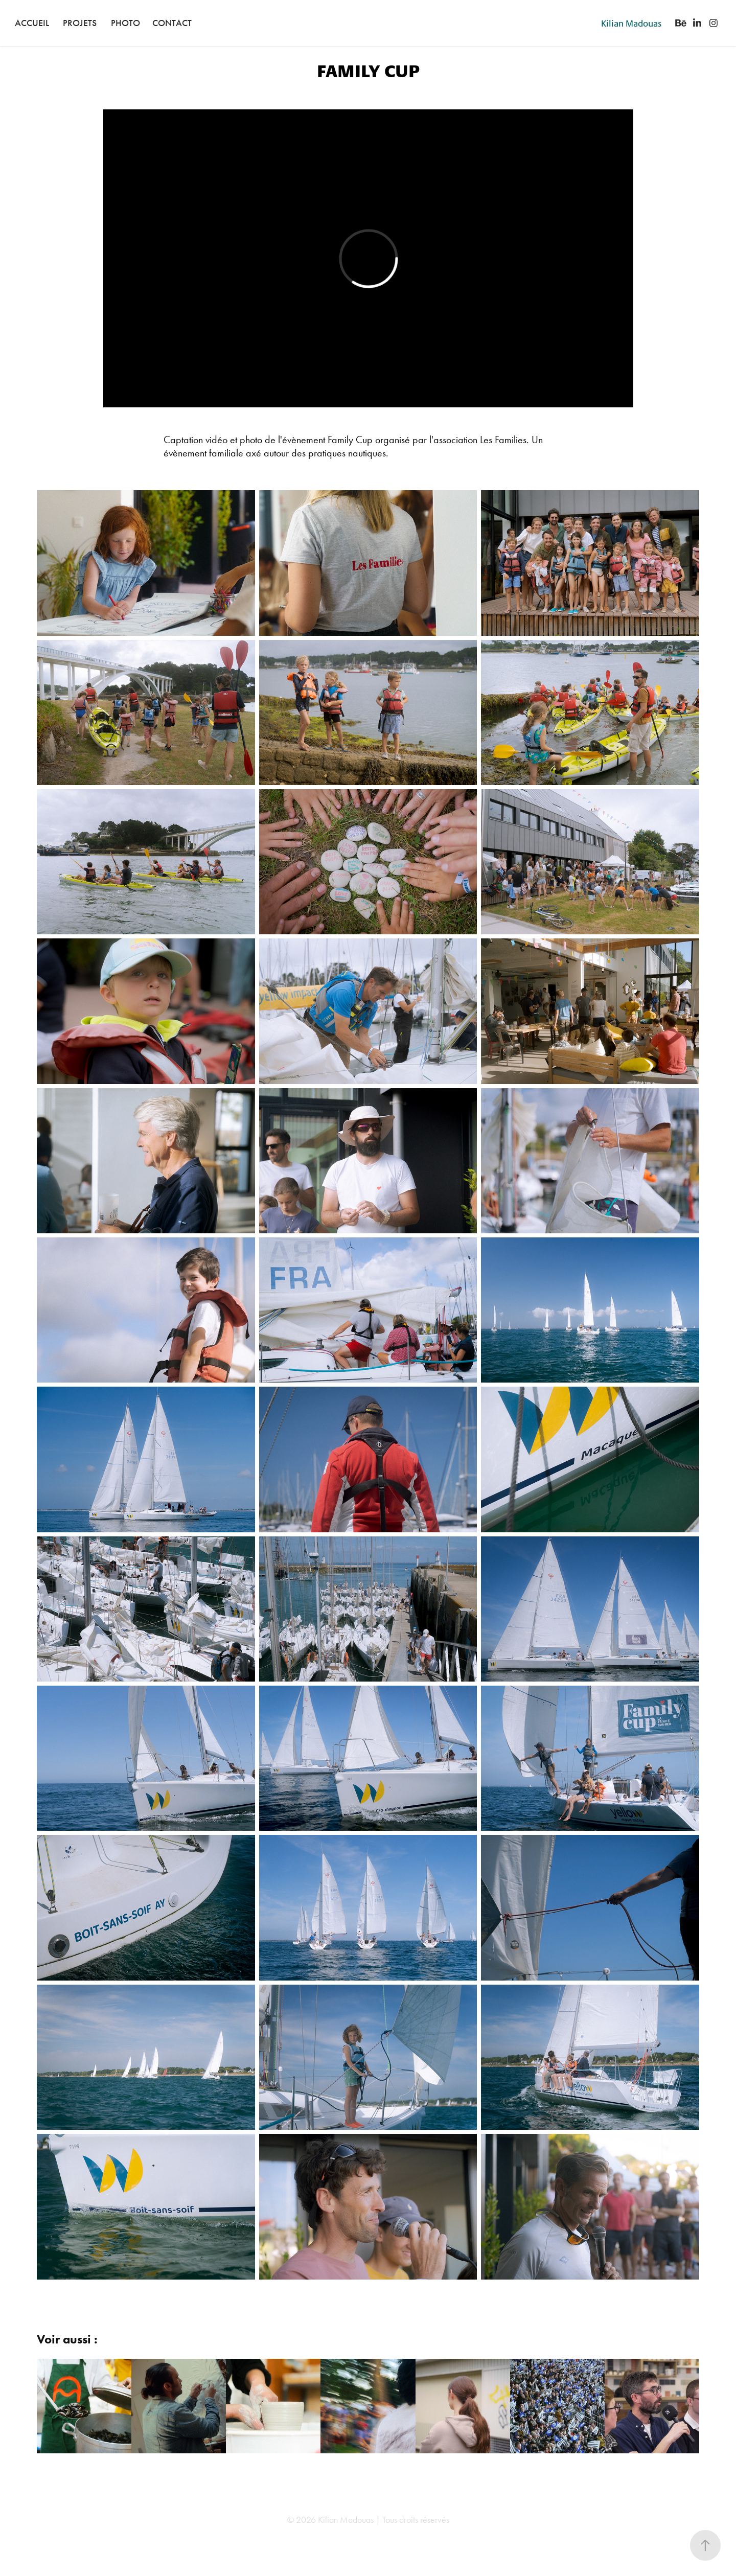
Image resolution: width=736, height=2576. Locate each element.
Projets (80, 23)
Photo (125, 23)
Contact (172, 23)
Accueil (32, 23)
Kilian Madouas (631, 23)
